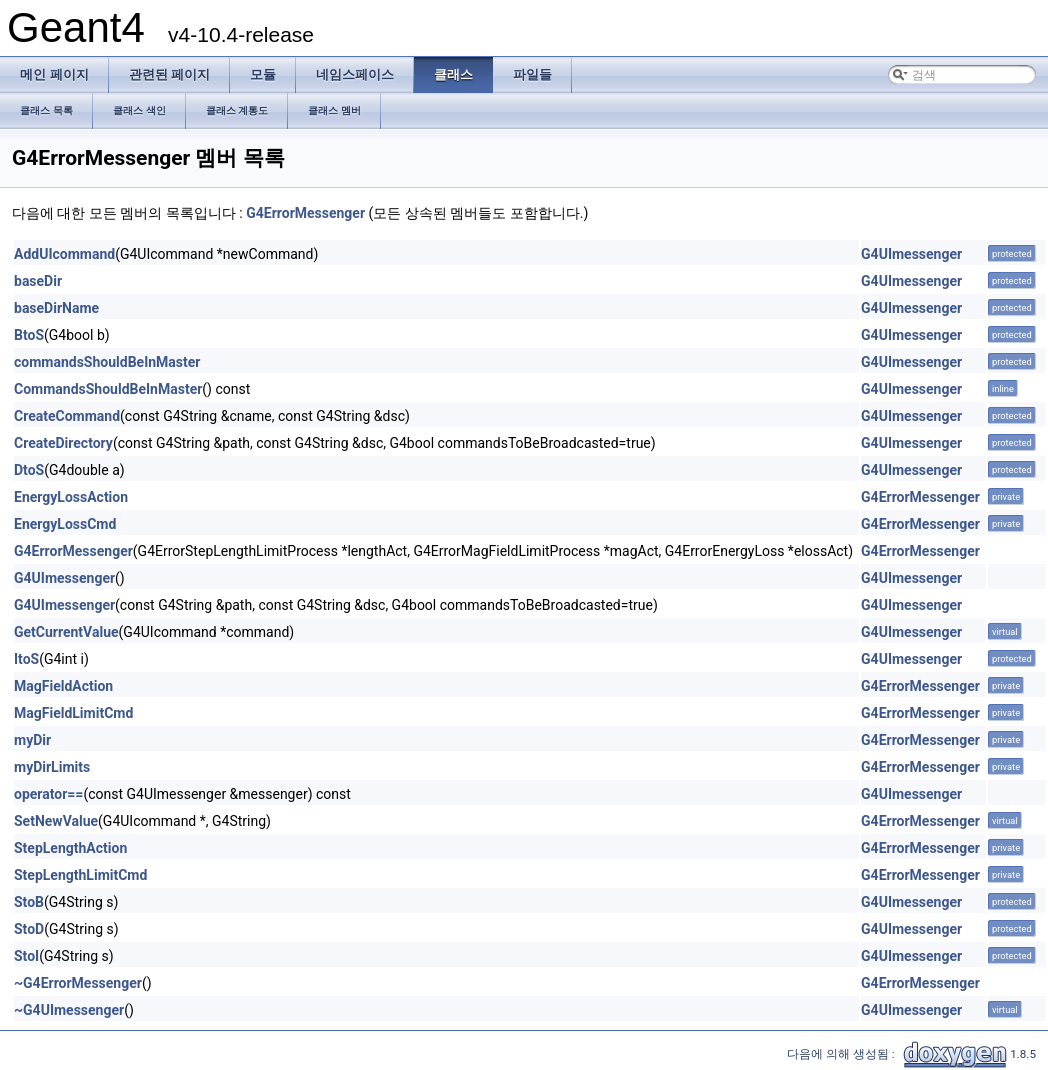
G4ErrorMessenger (305, 213)
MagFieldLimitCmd (73, 713)
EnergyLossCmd (65, 524)
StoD (29, 929)
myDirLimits (52, 767)
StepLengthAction (70, 848)
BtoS (29, 335)
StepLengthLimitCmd (80, 875)
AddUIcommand (64, 254)
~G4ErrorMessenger (78, 983)
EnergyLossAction (71, 497)
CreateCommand (67, 416)
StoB (29, 902)
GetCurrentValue (66, 632)
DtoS (29, 470)
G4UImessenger (911, 254)
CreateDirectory (63, 443)
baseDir (38, 281)
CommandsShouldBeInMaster (108, 389)
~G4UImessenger (69, 1010)
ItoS (26, 659)
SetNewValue (56, 821)
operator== (48, 794)
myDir (32, 740)
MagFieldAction (63, 686)
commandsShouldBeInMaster (107, 362)
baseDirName (56, 308)
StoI (26, 956)
